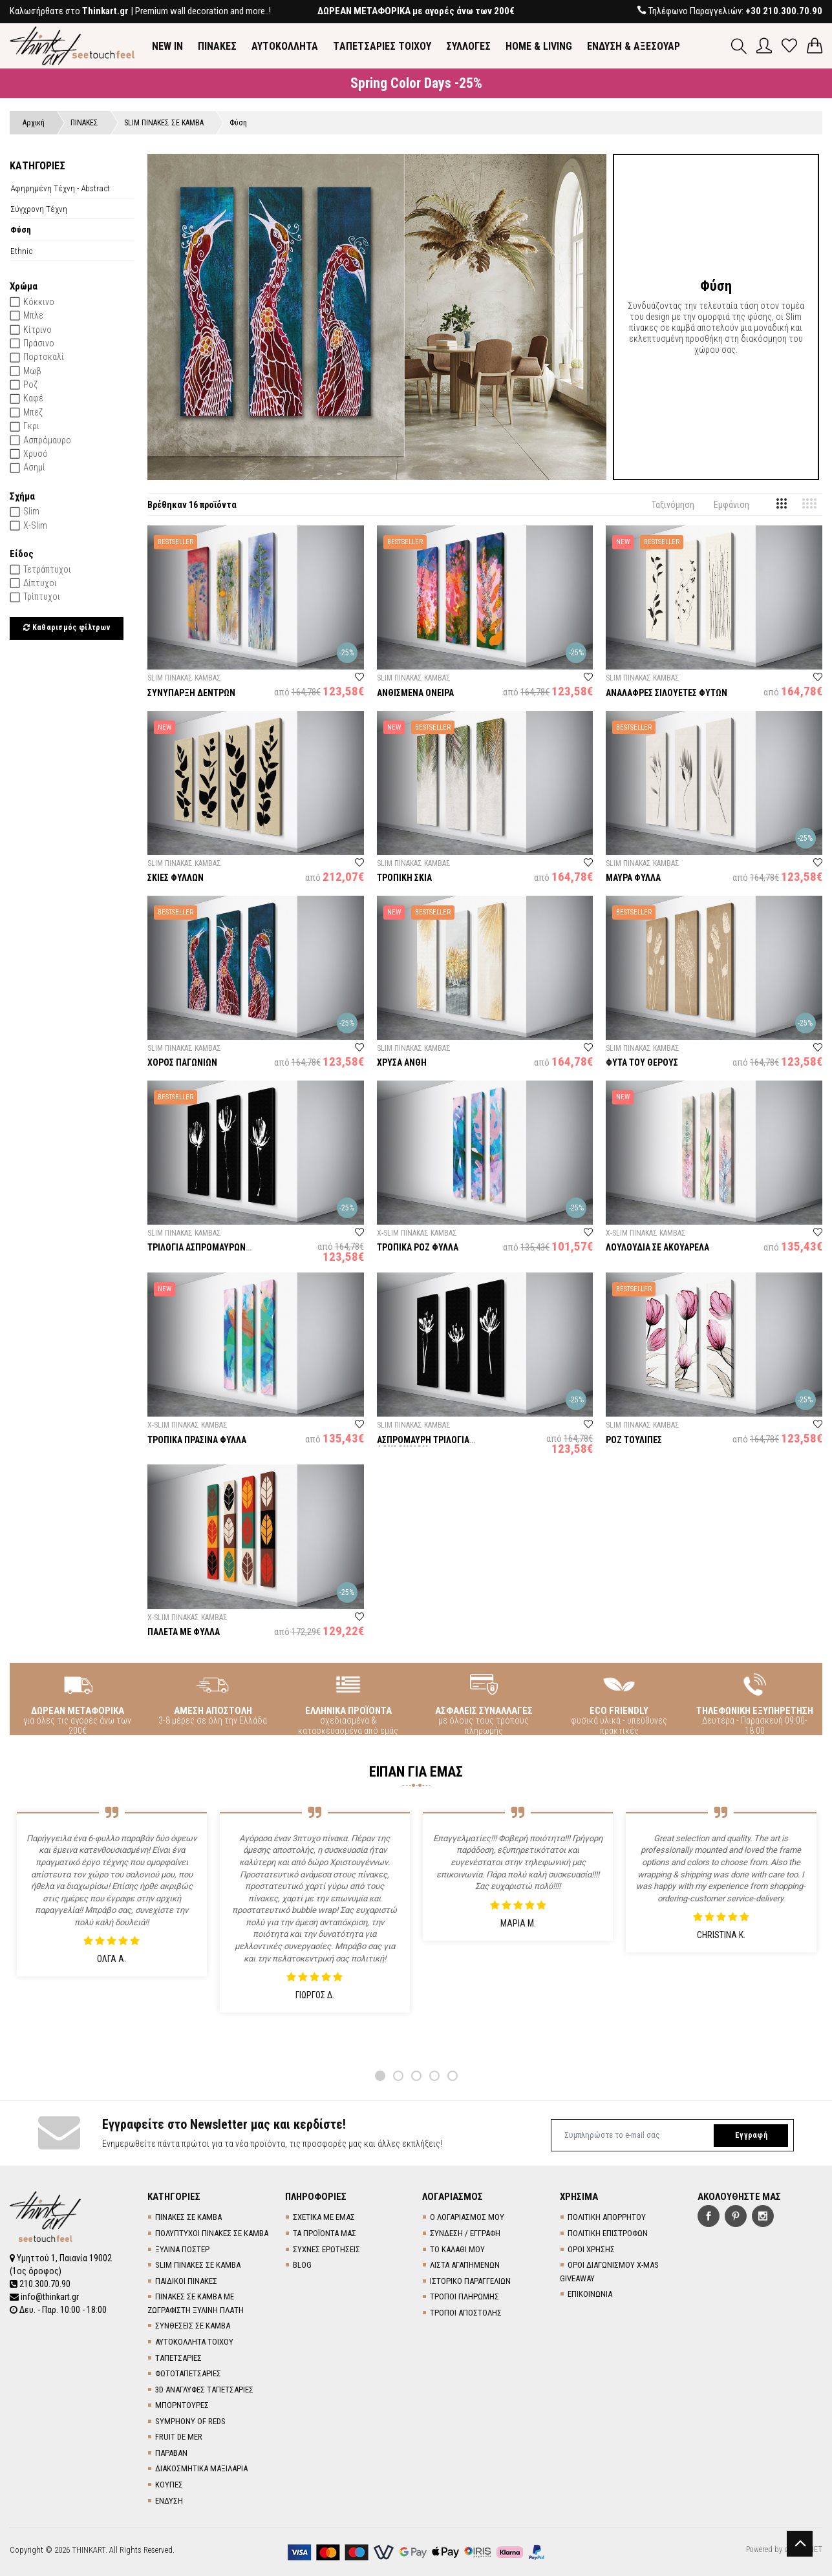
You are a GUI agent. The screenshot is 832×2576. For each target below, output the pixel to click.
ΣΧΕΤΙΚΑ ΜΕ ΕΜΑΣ (324, 2217)
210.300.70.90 (40, 2284)
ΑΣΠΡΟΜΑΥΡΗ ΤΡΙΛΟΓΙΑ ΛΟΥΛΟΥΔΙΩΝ (423, 1445)
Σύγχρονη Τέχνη (38, 209)
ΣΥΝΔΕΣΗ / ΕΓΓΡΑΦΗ (465, 2233)
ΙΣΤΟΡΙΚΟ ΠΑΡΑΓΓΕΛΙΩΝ (470, 2281)
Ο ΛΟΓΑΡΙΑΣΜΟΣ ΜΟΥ (467, 2217)
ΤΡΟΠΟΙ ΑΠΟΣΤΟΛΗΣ (466, 2312)
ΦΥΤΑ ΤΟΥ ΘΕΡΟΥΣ (642, 1062)
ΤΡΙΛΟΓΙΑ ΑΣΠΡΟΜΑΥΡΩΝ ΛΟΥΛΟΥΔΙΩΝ (196, 1252)
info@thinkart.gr (44, 2297)
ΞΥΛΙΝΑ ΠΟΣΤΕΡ (182, 2249)
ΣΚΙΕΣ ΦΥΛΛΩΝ (175, 877)
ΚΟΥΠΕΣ (169, 2484)
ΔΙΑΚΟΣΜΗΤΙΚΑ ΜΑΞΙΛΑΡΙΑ (201, 2468)
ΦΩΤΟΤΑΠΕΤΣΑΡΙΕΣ (188, 2373)
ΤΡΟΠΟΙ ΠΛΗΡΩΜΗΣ (464, 2296)
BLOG (302, 2265)
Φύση (20, 229)
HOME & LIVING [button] (539, 46)
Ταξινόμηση (673, 505)
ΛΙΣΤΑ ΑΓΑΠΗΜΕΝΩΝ (465, 2265)
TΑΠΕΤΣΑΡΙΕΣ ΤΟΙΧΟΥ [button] (382, 46)
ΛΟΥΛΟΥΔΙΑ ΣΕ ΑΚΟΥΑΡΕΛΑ (657, 1247)
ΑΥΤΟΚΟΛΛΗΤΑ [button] (284, 46)
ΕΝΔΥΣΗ (169, 2501)
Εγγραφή (751, 2135)
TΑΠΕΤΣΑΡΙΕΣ (178, 2358)
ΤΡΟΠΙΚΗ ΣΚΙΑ (404, 877)
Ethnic (21, 251)
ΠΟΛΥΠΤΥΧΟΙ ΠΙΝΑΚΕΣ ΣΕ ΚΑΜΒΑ (211, 2233)
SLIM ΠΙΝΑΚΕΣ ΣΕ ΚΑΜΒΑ (197, 2265)
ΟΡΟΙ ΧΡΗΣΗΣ (591, 2249)
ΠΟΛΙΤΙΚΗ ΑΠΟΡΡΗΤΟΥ (607, 2217)
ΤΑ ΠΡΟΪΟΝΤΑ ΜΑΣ (324, 2233)
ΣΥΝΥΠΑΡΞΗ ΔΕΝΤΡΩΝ (191, 693)
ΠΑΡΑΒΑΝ (171, 2453)
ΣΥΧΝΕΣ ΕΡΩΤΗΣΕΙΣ (326, 2249)
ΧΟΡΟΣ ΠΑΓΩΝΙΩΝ (182, 1062)
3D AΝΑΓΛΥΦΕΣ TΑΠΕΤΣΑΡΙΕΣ (204, 2389)
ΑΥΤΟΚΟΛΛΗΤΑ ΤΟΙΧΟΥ (194, 2342)
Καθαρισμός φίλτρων (66, 627)
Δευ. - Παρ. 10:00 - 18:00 (58, 2310)
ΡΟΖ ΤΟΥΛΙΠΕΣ (634, 1440)
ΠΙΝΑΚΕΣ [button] (217, 46)
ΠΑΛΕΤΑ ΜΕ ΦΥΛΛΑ (183, 1632)
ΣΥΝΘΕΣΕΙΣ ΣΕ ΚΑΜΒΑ (192, 2325)
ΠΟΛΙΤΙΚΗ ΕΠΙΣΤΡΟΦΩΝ (608, 2233)
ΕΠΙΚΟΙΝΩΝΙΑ (590, 2294)
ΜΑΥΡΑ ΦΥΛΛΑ (633, 877)
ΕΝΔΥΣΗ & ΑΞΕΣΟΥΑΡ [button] (633, 46)
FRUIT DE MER (178, 2437)
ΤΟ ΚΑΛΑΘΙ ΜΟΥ (457, 2249)
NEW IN (167, 46)
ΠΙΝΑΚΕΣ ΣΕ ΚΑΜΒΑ (188, 2217)
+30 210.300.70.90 (783, 11)
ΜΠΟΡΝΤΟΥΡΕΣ (182, 2405)
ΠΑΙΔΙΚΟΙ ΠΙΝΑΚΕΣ (186, 2281)
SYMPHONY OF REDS (190, 2421)
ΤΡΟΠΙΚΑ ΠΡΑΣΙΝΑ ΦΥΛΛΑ (196, 1440)
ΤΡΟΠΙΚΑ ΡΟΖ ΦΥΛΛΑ (417, 1247)
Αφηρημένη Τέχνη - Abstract (60, 188)
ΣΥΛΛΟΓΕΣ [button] (468, 46)
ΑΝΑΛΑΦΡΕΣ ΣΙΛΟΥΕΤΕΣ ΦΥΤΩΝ (666, 693)
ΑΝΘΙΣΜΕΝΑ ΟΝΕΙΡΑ (415, 693)
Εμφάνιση (731, 505)
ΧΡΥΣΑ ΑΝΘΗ (402, 1062)
